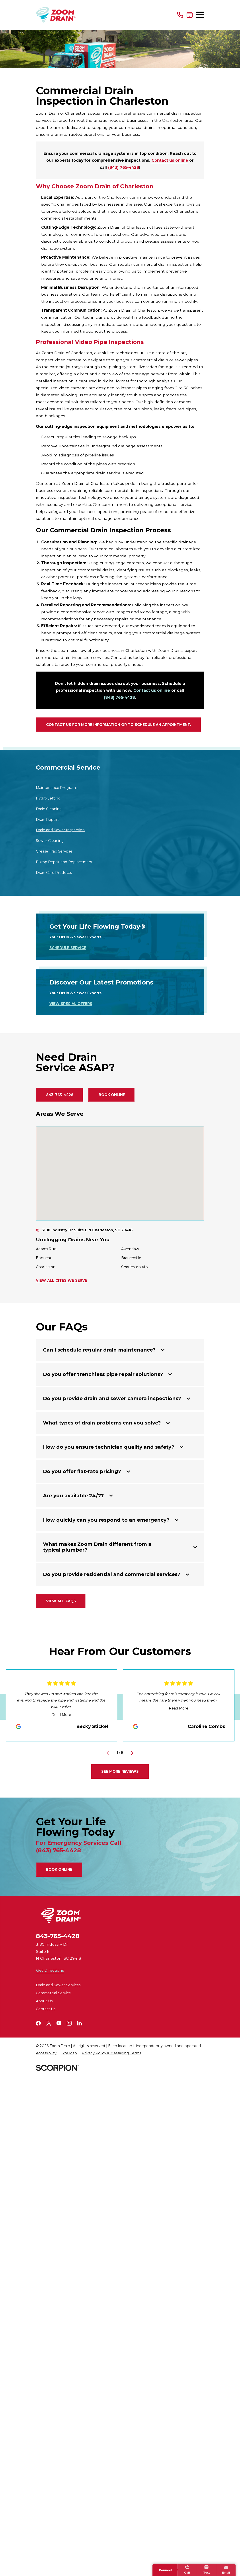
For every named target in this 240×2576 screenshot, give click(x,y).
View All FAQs (61, 1601)
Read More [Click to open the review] (61, 1715)
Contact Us (45, 2009)
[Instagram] (69, 2023)
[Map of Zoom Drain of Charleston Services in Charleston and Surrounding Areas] (120, 1173)
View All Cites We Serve (61, 1281)
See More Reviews (120, 1771)
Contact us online (170, 160)
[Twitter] (48, 2023)
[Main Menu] (200, 15)
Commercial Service (53, 1993)
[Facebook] (38, 2023)
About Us (44, 2001)
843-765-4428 (59, 1095)
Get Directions (50, 1970)
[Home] (56, 15)
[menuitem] (120, 788)
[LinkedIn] (79, 2023)
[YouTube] (59, 2023)
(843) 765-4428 (123, 167)
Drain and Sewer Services (58, 1985)
